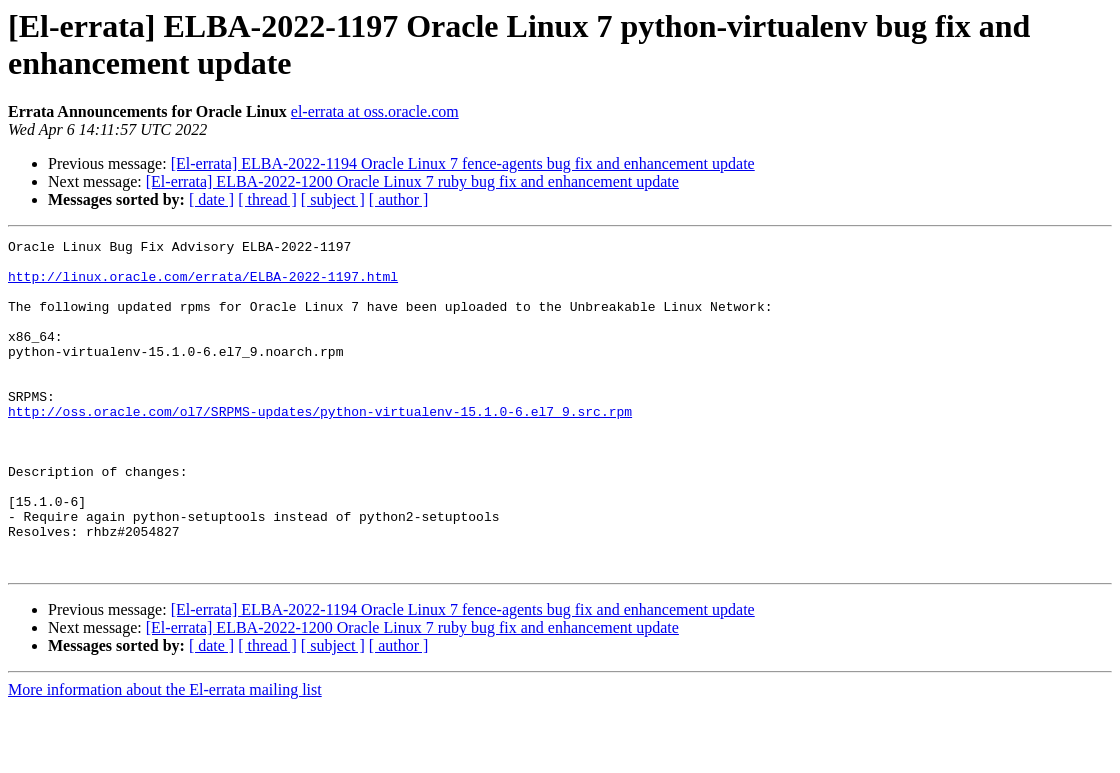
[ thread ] (267, 199)
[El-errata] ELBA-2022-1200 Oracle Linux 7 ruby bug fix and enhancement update (412, 181)
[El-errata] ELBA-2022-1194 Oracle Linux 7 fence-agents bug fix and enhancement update (463, 163)
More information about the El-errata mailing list (165, 755)
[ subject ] (333, 199)
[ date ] (211, 199)
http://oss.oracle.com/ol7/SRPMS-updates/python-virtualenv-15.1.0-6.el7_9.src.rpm (320, 447)
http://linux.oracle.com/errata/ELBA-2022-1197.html (203, 285)
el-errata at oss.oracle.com (375, 111)
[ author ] (399, 199)
